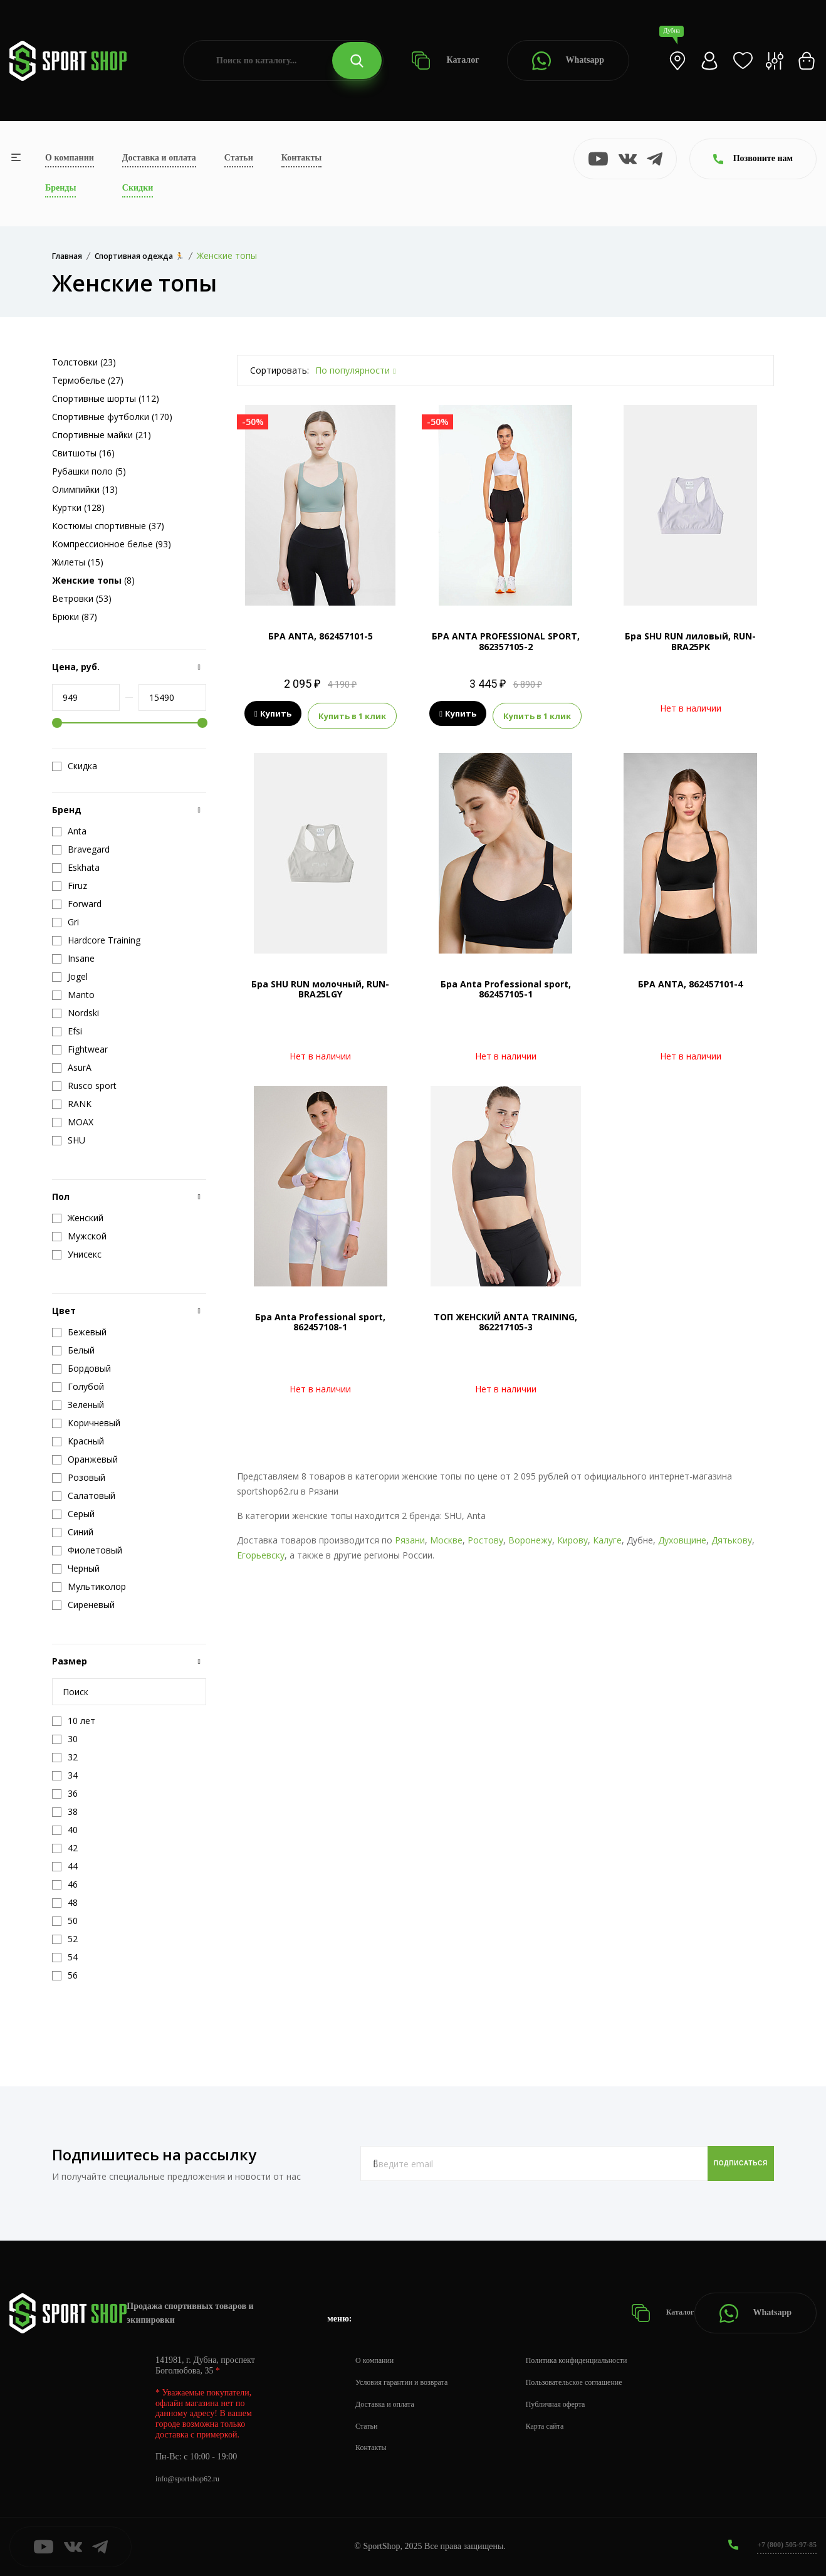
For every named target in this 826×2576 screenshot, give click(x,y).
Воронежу (530, 1536)
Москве (446, 1536)
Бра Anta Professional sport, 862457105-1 (506, 985)
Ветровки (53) (82, 598)
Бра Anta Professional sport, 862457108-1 (320, 1318)
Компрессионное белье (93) (111, 544)
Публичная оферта (577, 2404)
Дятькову (731, 1536)
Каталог (445, 60)
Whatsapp (568, 60)
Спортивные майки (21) (101, 435)
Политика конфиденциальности (602, 2360)
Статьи (238, 157)
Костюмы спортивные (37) (108, 526)
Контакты (301, 157)
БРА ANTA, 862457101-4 (690, 980)
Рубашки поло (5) (89, 471)
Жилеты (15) (77, 562)
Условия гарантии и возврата (409, 2382)
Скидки (137, 187)
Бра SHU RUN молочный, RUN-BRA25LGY (320, 985)
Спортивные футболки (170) (112, 417)
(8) (93, 580)
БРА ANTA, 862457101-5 (320, 636)
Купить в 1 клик (352, 714)
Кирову (572, 1536)
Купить (272, 714)
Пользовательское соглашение (599, 2382)
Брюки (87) (74, 617)
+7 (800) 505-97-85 (782, 2544)
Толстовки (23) (84, 362)
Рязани (410, 1536)
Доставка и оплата (159, 157)
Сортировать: (279, 370)
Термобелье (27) (87, 380)
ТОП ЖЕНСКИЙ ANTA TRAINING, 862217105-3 (505, 1318)
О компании (69, 157)
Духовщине (682, 1536)
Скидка (74, 766)
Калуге (607, 1536)
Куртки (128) (78, 507)
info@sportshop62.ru (192, 2478)
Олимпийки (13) (85, 489)
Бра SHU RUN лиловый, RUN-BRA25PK (690, 641)
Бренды (60, 187)
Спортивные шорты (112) (105, 398)
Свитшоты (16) (83, 453)
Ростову (485, 1536)
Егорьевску (261, 1551)
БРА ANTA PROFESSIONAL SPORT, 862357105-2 (506, 641)
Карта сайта (565, 2426)
